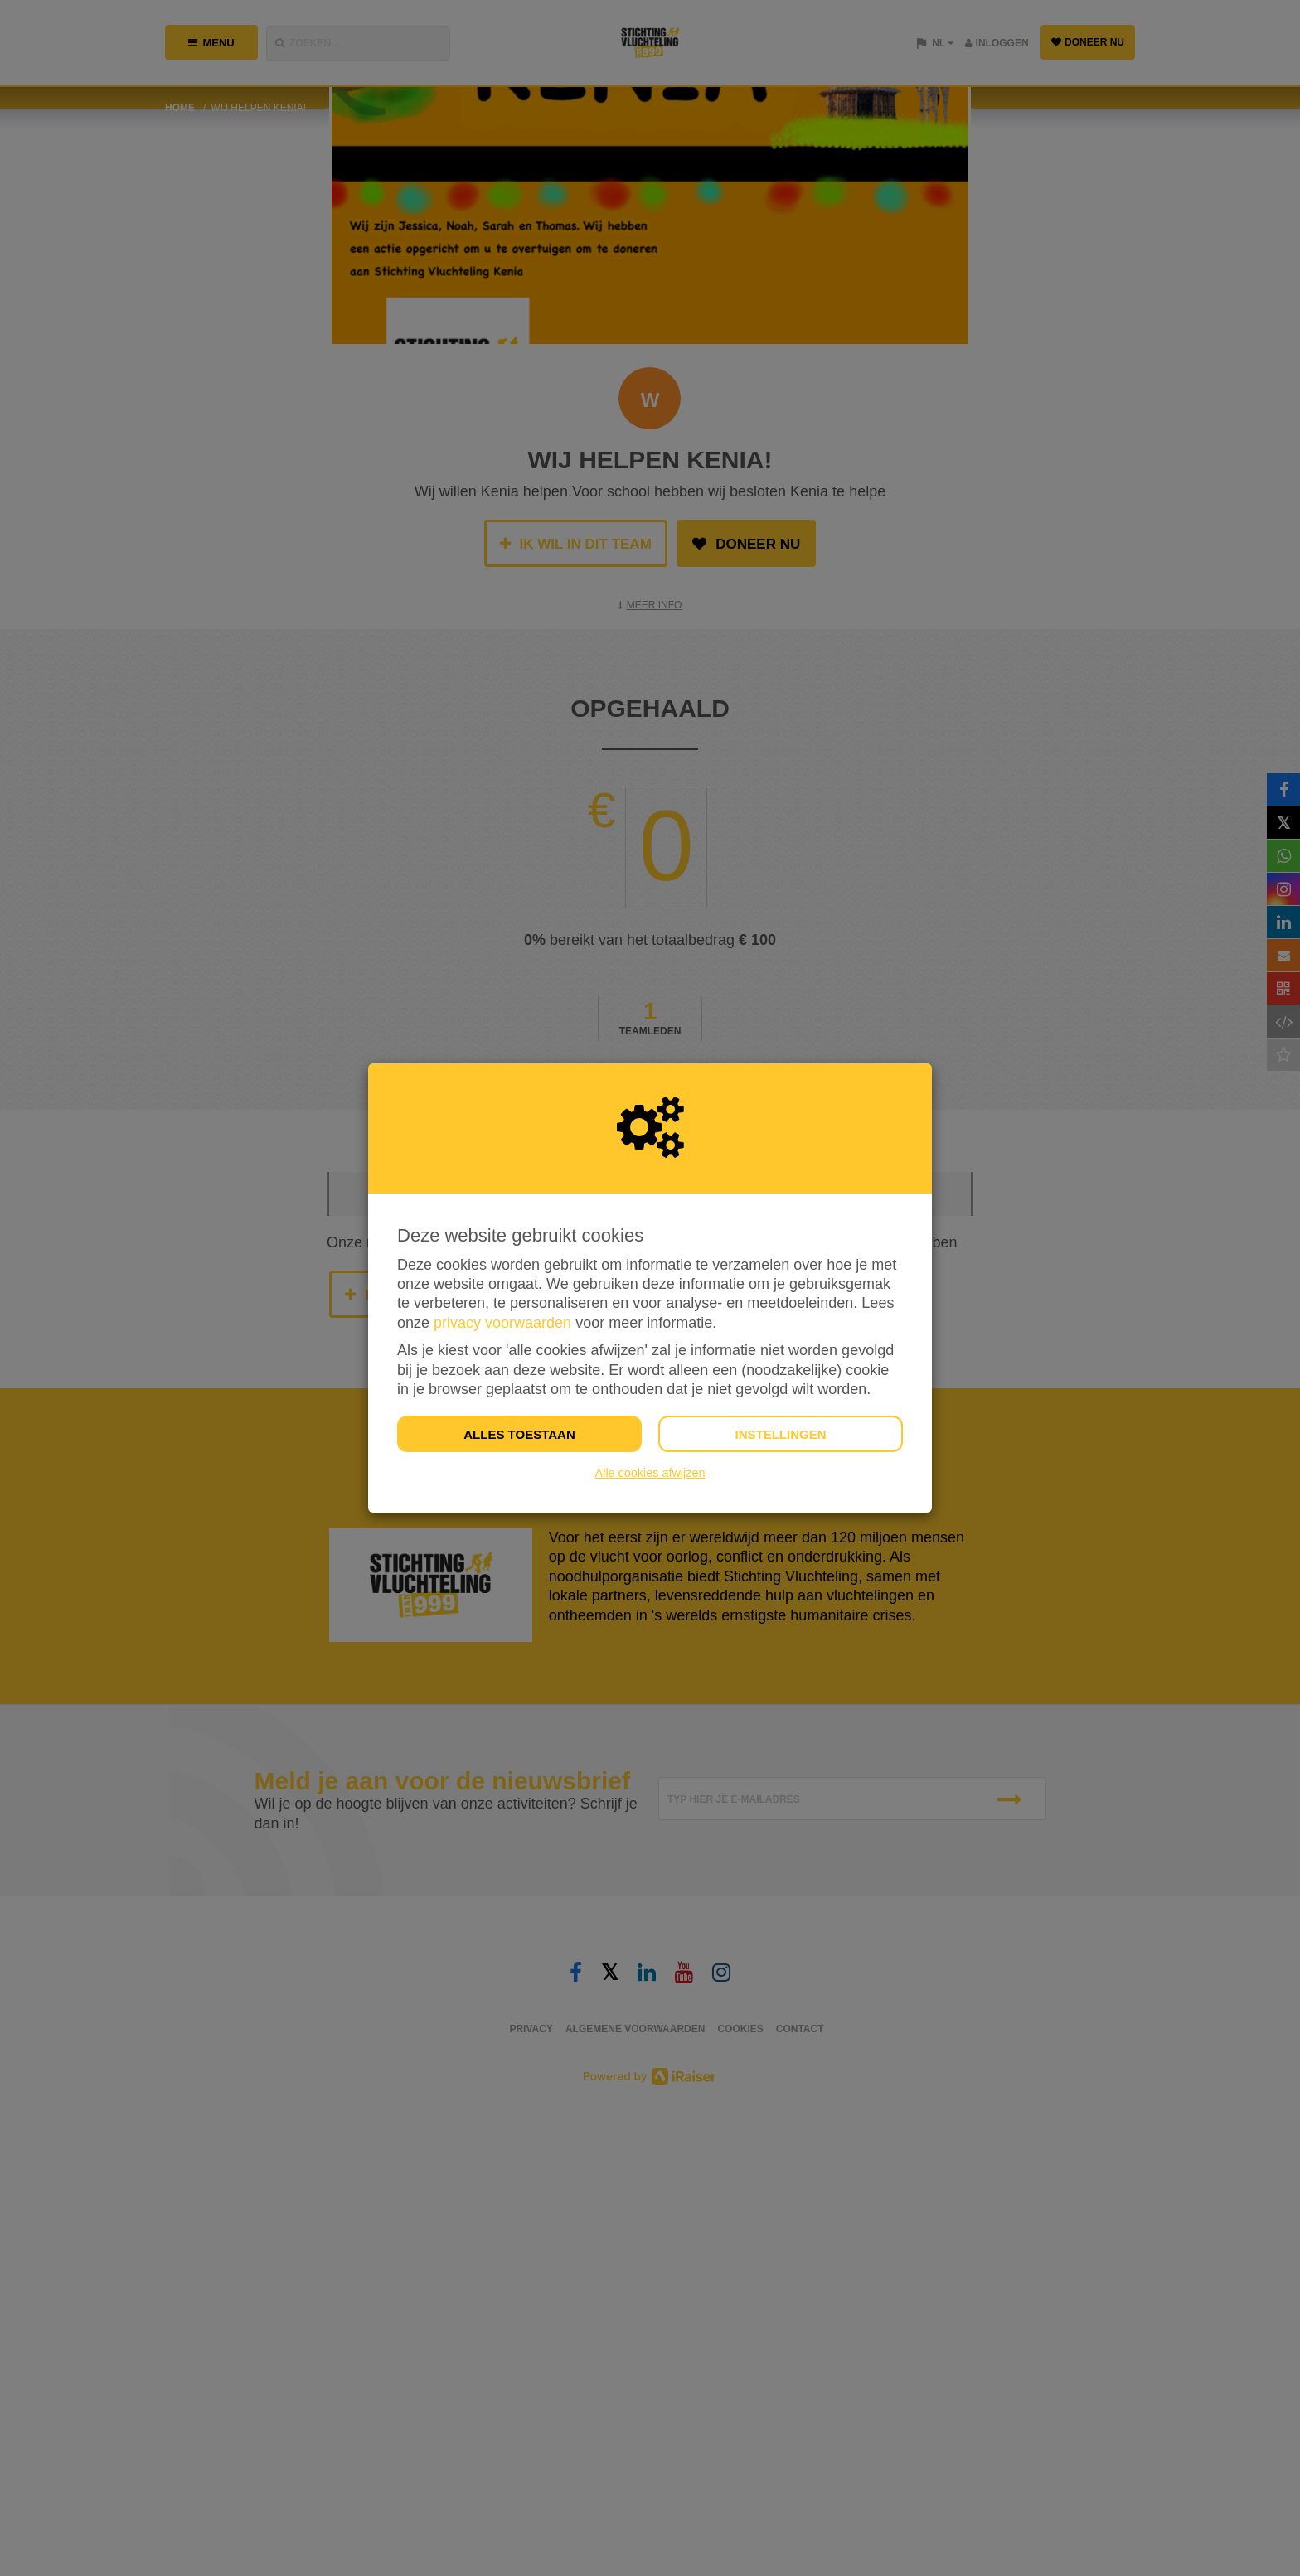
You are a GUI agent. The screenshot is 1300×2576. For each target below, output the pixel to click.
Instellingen (780, 1434)
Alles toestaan (519, 1434)
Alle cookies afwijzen (650, 1472)
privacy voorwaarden (502, 1323)
